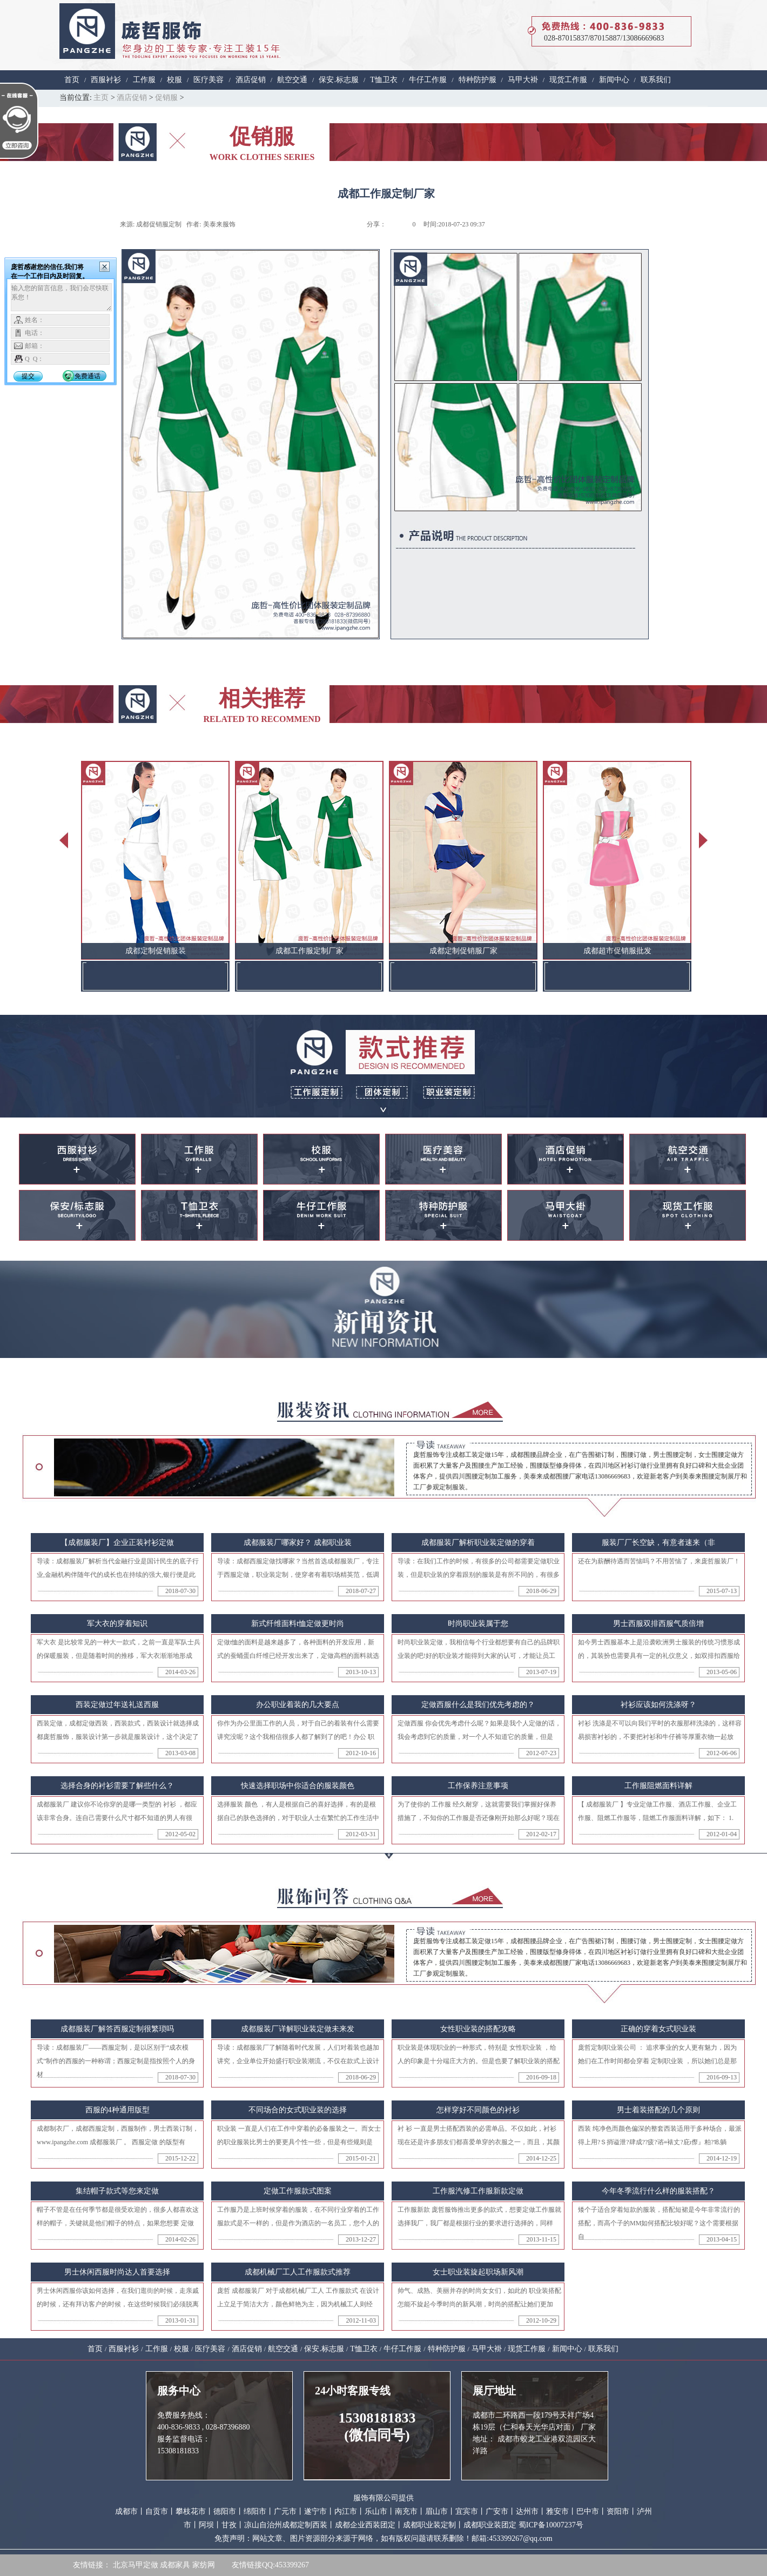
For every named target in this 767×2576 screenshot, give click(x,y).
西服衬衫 (106, 80)
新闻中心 (614, 80)
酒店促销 (251, 80)
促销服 (166, 97)
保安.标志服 (339, 80)
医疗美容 (208, 80)
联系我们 (656, 80)
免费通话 (87, 376)
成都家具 (175, 2565)
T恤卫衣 (384, 80)
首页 (71, 80)
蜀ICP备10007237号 (551, 2525)
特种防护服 (477, 80)
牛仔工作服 (428, 80)
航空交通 (292, 80)
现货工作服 (568, 80)
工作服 (144, 80)
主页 (101, 97)
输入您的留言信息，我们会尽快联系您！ (61, 297)
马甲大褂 (523, 80)
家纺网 (203, 2565)
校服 (174, 80)
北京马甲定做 (135, 2565)
